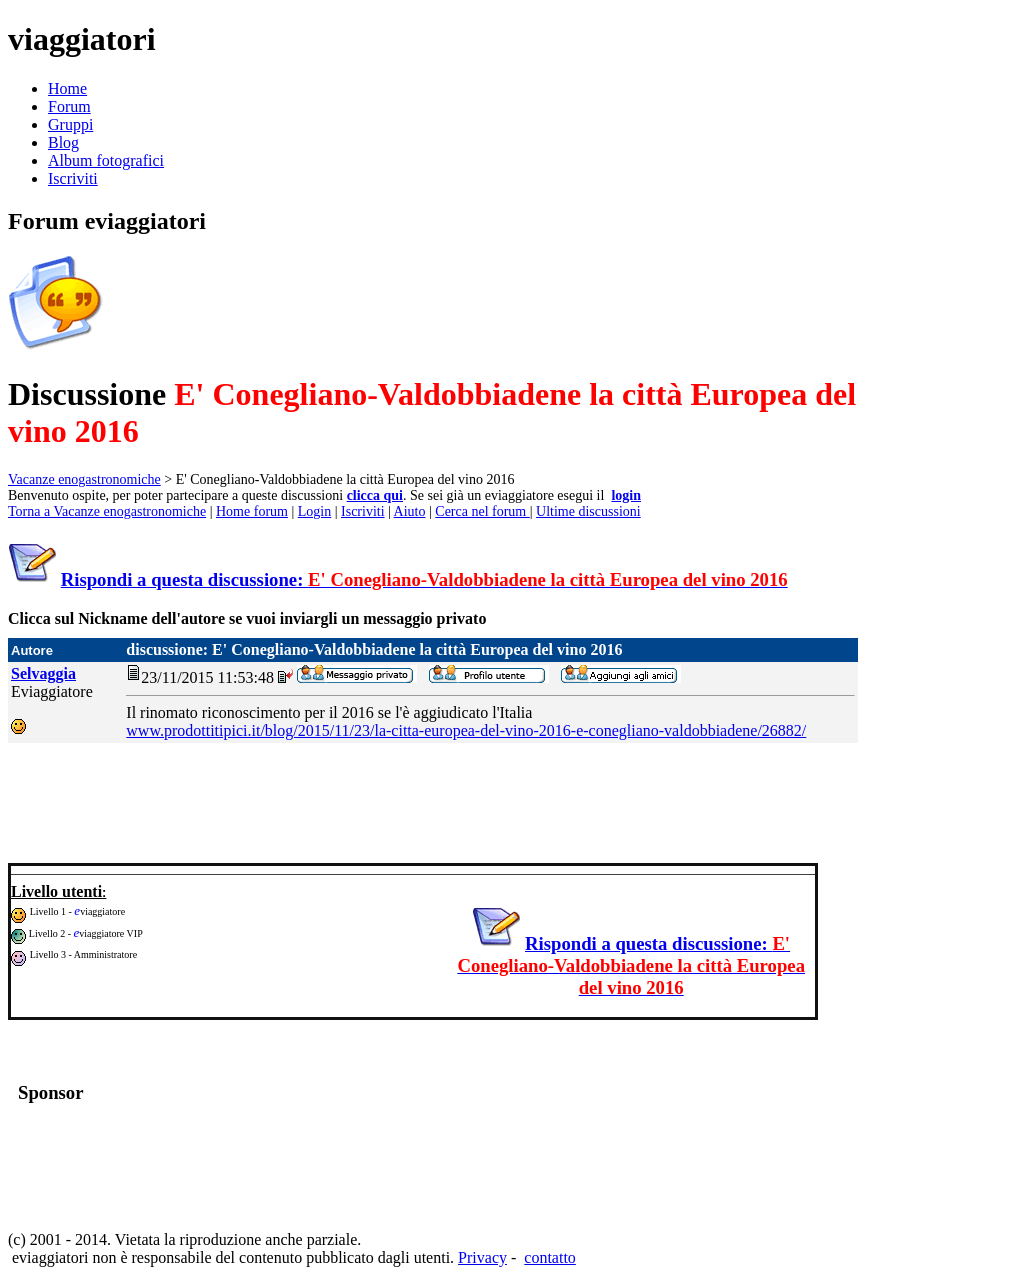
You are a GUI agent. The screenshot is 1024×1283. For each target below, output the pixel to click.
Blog (63, 142)
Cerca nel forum (482, 511)
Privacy (482, 1257)
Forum (69, 106)
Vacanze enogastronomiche (84, 479)
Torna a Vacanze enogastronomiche (107, 511)
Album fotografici (106, 160)
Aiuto (410, 511)
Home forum (252, 511)
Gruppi (70, 124)
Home (67, 88)
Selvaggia (43, 673)
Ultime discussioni (588, 511)
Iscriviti (73, 178)
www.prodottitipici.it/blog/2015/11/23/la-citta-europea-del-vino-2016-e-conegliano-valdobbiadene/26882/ (466, 730)
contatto (550, 1257)
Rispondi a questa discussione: (424, 579)
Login (314, 511)
